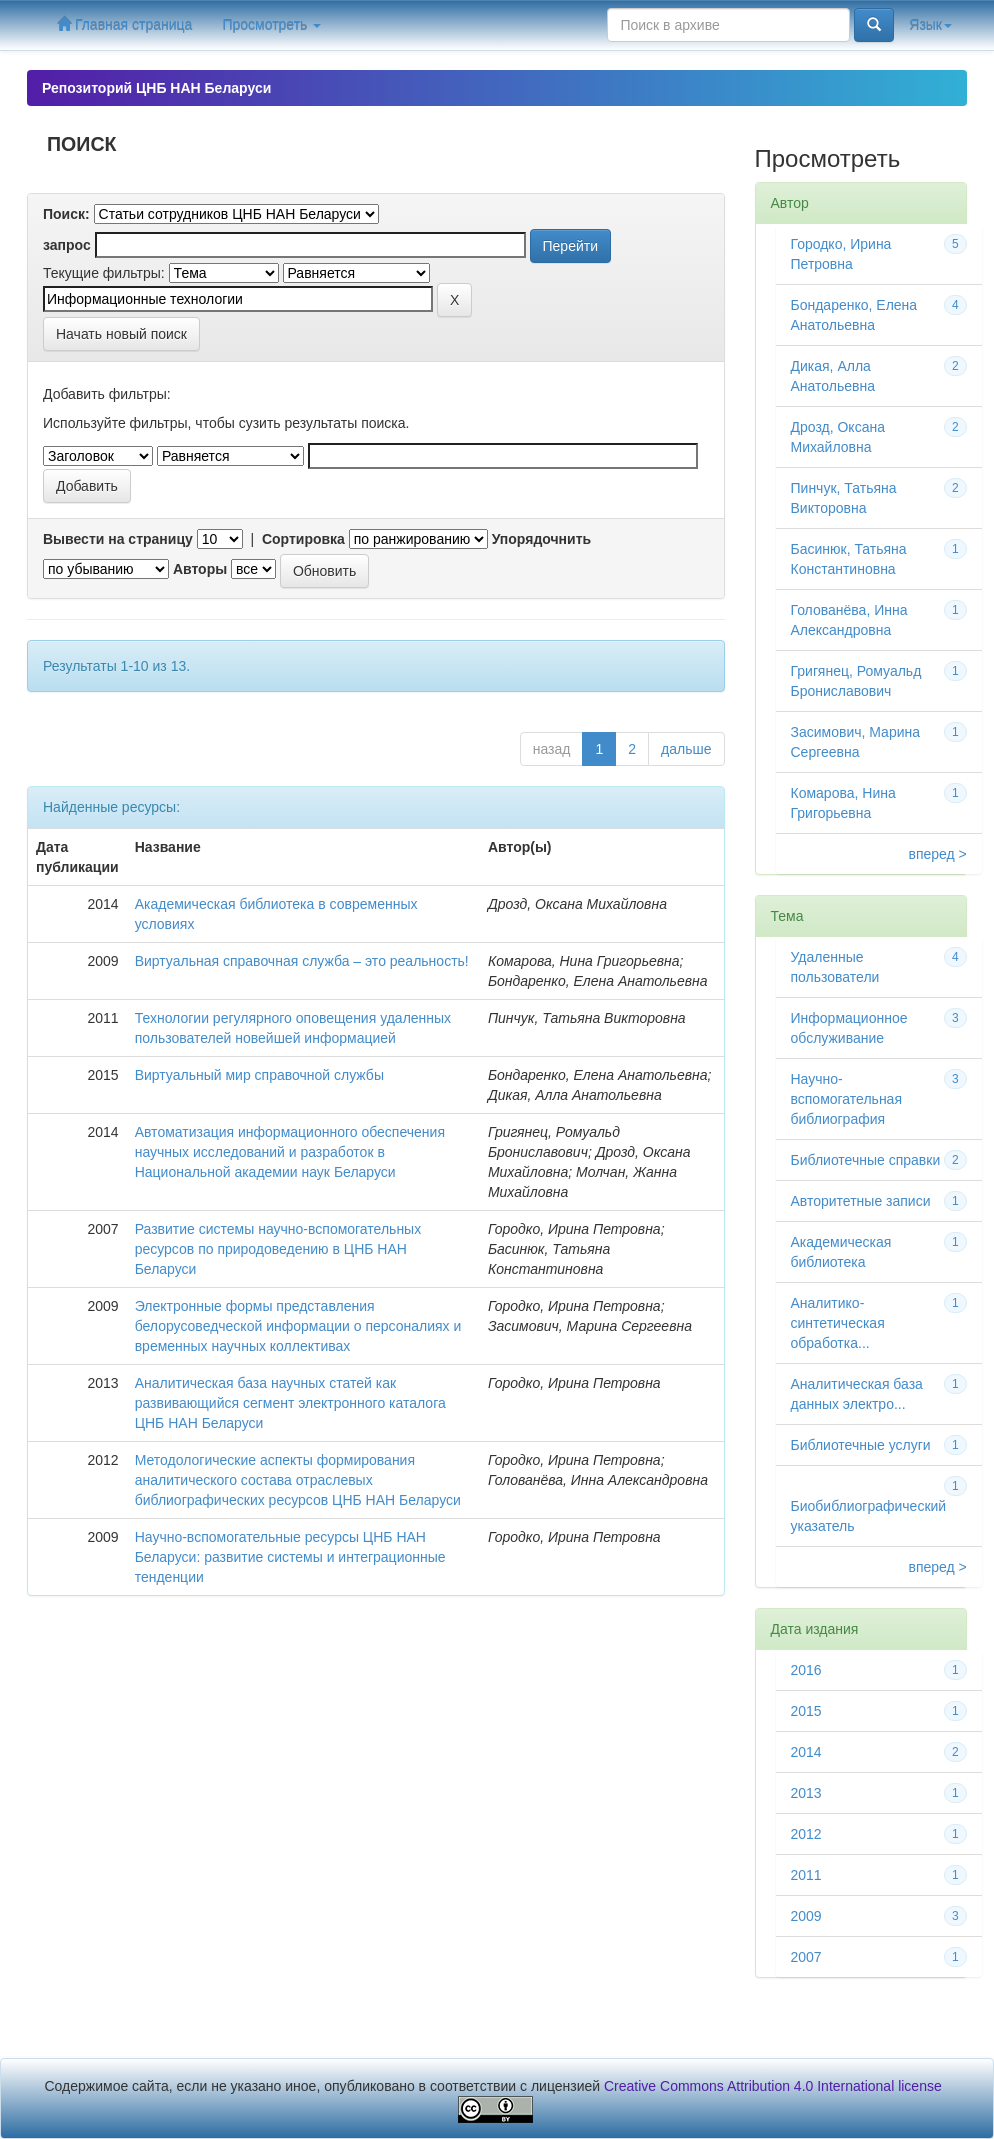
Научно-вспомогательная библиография (846, 1099)
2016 (806, 1670)
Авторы (200, 569)
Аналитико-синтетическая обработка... (838, 1323)
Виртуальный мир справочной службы (259, 1075)
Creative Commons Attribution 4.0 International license (773, 2086)
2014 (806, 1752)
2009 (806, 1916)
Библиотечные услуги (861, 1445)
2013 (806, 1793)
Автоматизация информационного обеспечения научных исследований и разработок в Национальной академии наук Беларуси (290, 1152)
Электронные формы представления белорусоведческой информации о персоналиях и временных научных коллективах (298, 1326)
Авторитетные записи (861, 1201)
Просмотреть (271, 25)
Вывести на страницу (118, 539)
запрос (67, 245)
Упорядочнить (541, 539)
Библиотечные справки (866, 1160)
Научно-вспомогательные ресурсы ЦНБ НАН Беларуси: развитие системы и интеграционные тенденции (290, 1557)
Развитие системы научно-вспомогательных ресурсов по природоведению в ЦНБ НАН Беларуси (278, 1249)
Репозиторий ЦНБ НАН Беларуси (156, 88)
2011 (806, 1875)
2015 (806, 1711)
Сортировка (303, 539)
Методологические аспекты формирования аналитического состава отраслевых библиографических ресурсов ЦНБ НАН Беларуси (298, 1480)
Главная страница (124, 24)
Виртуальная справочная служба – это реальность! (302, 961)
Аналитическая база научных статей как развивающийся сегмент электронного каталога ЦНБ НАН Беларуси (290, 1403)
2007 (806, 1957)
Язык (930, 25)
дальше (686, 749)
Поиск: (66, 214)
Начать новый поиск (121, 334)
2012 (806, 1834)
